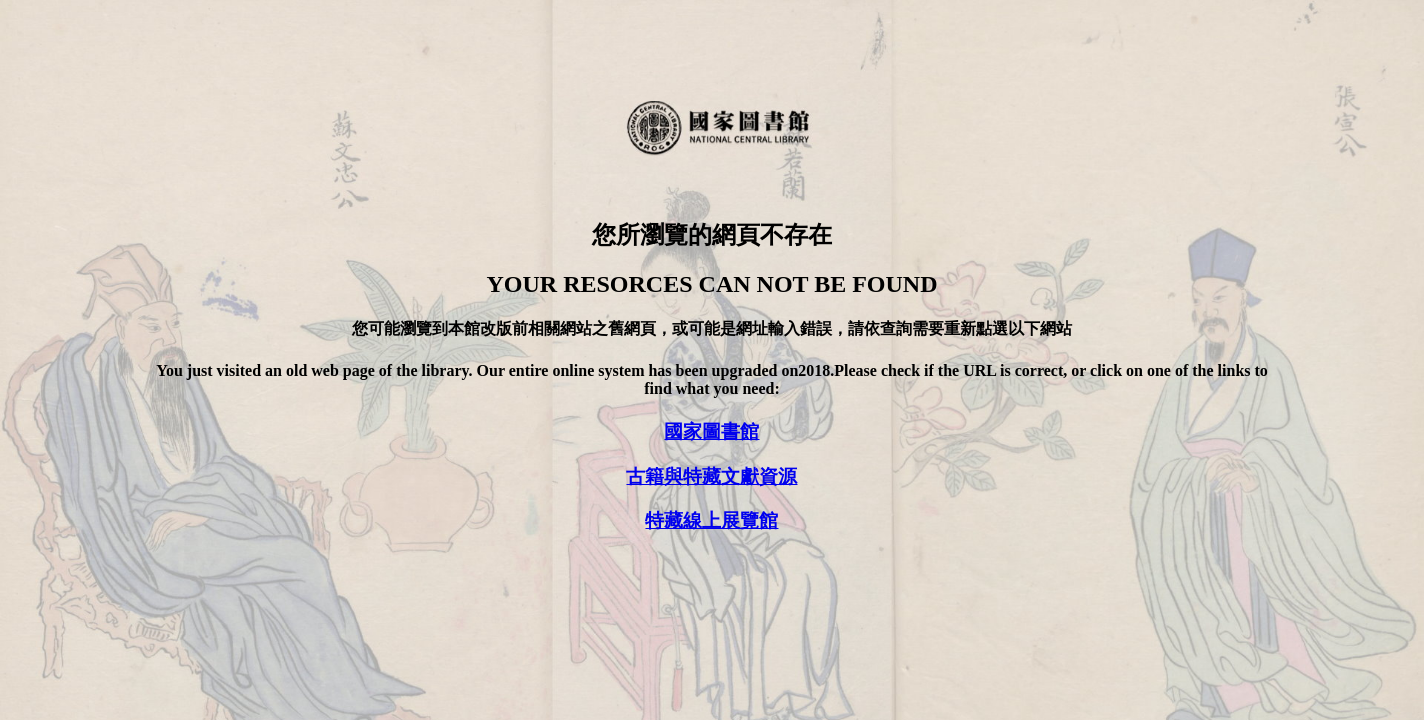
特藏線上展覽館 (711, 520)
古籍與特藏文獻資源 (711, 476)
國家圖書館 (711, 431)
